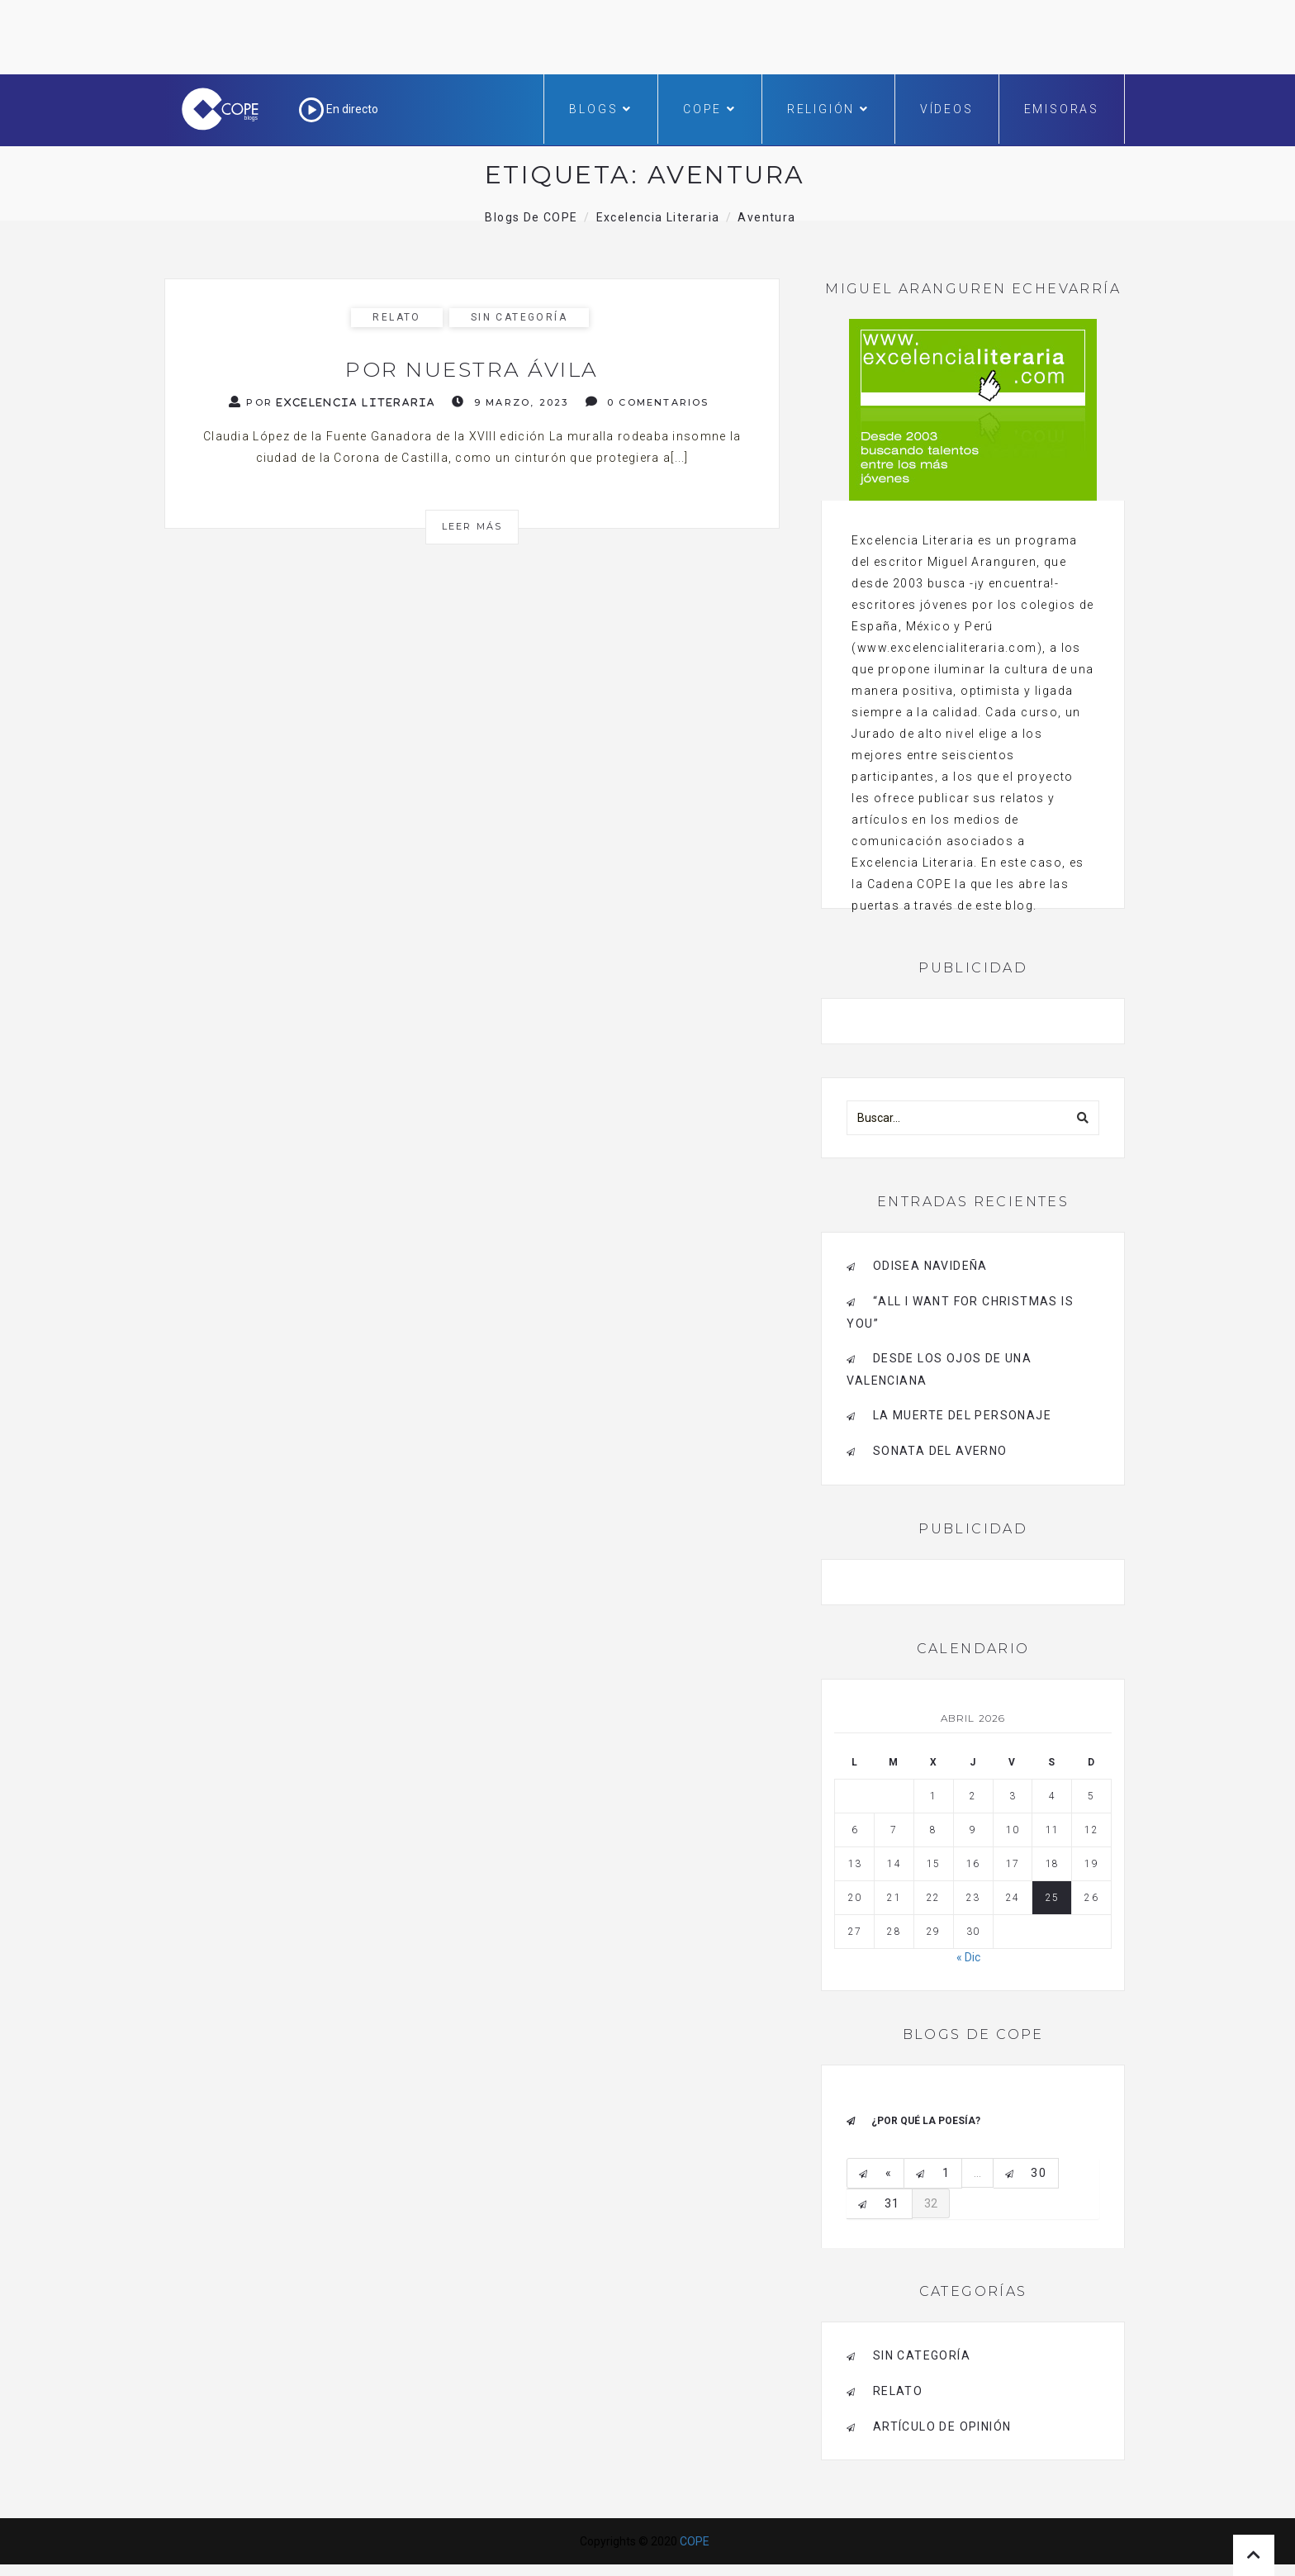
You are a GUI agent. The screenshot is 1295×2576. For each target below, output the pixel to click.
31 (892, 2203)
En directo (338, 109)
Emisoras (1061, 109)
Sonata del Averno (940, 1450)
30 (1038, 2172)
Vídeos (947, 109)
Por (332, 402)
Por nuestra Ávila (472, 369)
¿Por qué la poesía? (925, 2121)
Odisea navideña (930, 1265)
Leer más (472, 526)
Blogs (601, 109)
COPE (710, 109)
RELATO (396, 317)
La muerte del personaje (962, 1415)
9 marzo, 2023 (510, 402)
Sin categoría (519, 317)
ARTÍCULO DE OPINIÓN (942, 2426)
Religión (828, 109)
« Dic (968, 1957)
